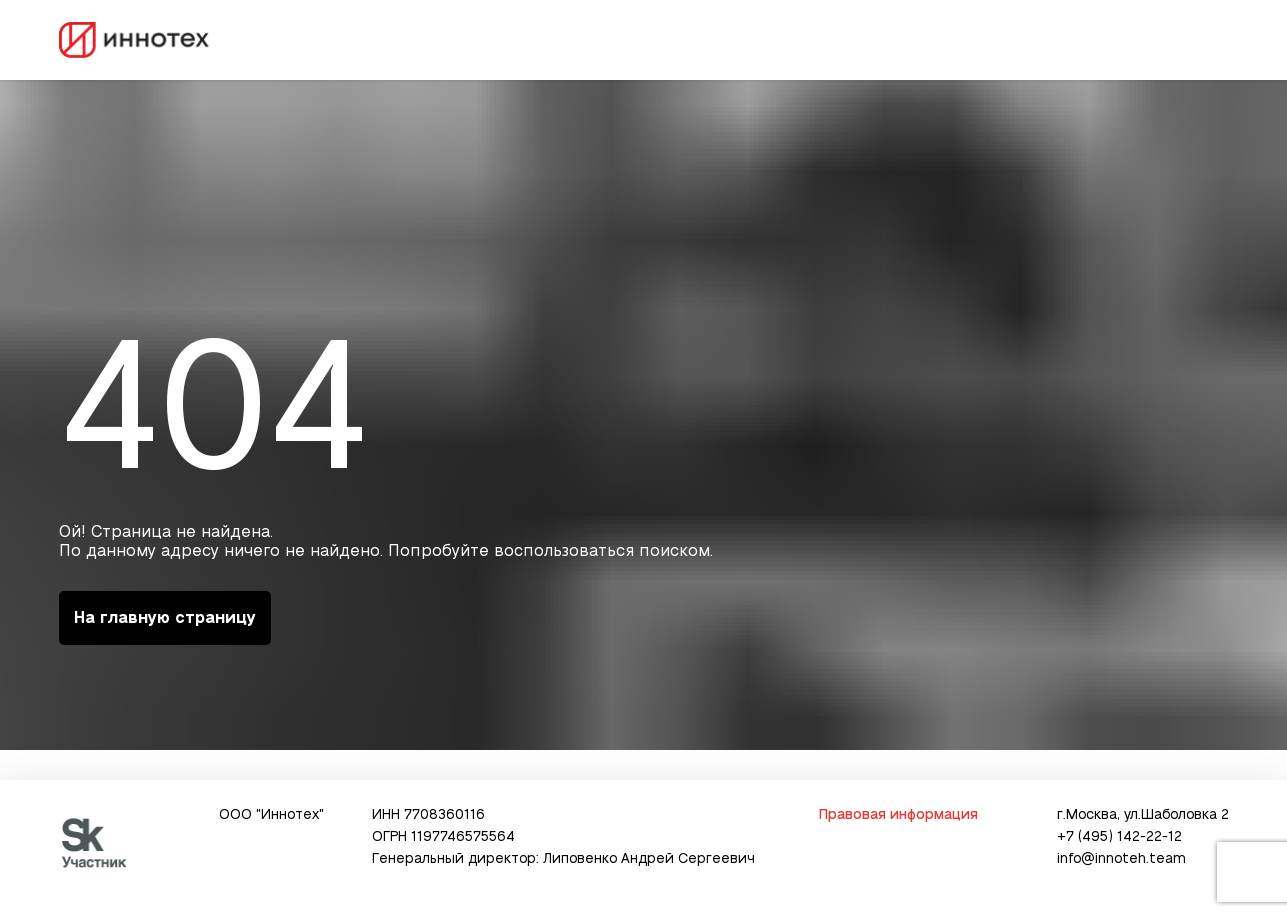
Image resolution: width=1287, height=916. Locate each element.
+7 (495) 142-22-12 (1119, 837)
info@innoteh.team (1121, 859)
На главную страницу (165, 618)
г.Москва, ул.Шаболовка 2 (1143, 815)
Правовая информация (898, 815)
